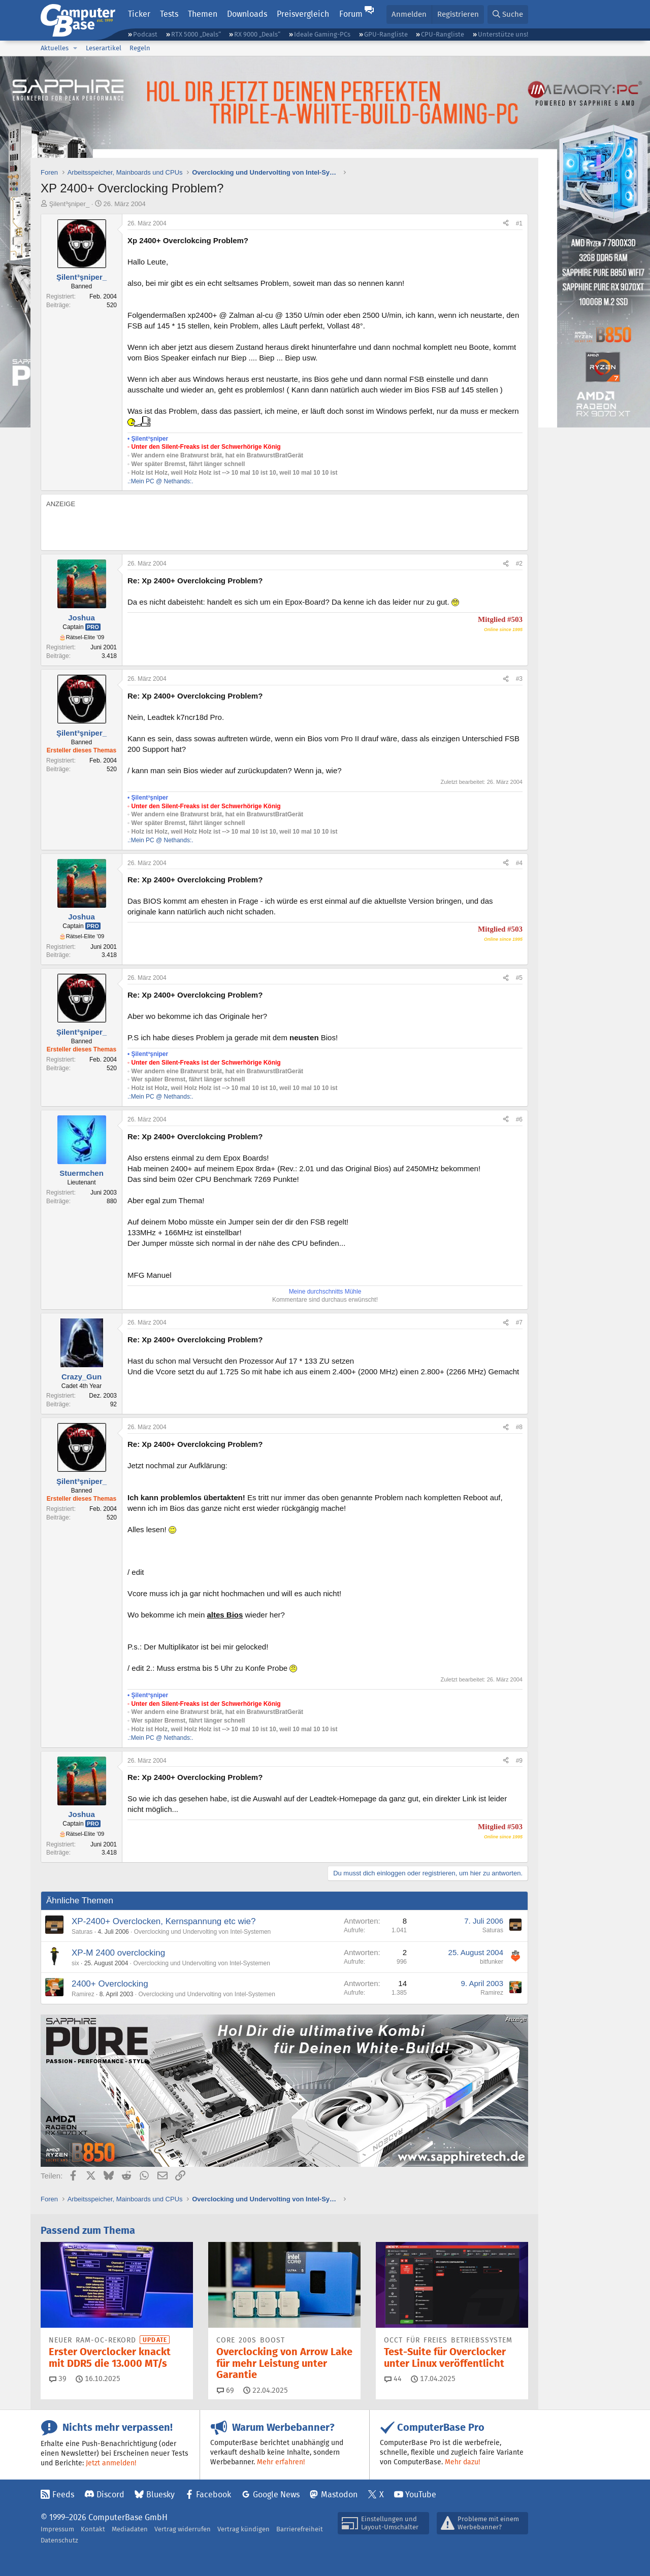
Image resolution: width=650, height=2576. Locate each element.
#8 (519, 1427)
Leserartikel (103, 48)
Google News (276, 2494)
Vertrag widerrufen (182, 2529)
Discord (110, 2494)
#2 (519, 563)
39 (58, 2378)
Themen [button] (202, 14)
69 (225, 2390)
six (75, 1963)
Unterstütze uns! (503, 34)
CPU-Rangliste (442, 34)
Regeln (139, 48)
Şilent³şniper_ (69, 204)
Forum (351, 14)
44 (393, 2378)
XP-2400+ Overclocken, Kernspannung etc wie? (163, 1921)
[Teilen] (505, 223)
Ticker (139, 14)
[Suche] (508, 14)
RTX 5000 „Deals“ (196, 34)
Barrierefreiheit (299, 2529)
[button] (75, 48)
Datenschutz (59, 2540)
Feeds (63, 2494)
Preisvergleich (303, 14)
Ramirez (83, 1994)
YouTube (420, 2494)
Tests (169, 14)
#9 (519, 1760)
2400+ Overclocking (110, 1984)
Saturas (82, 1931)
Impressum (57, 2529)
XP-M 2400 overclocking (118, 1953)
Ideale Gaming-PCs (322, 34)
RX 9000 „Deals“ (257, 34)
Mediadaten (130, 2529)
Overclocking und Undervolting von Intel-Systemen (202, 1931)
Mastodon (339, 2494)
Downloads (247, 14)
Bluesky (160, 2494)
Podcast (145, 34)
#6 (519, 1119)
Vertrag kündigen (243, 2529)
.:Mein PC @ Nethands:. (160, 481)
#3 (519, 678)
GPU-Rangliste (386, 34)
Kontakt (93, 2529)
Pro (93, 627)
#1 (519, 223)
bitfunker (491, 1961)
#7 (519, 1322)
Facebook (213, 2494)
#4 (519, 863)
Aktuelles (55, 48)
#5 (519, 977)
